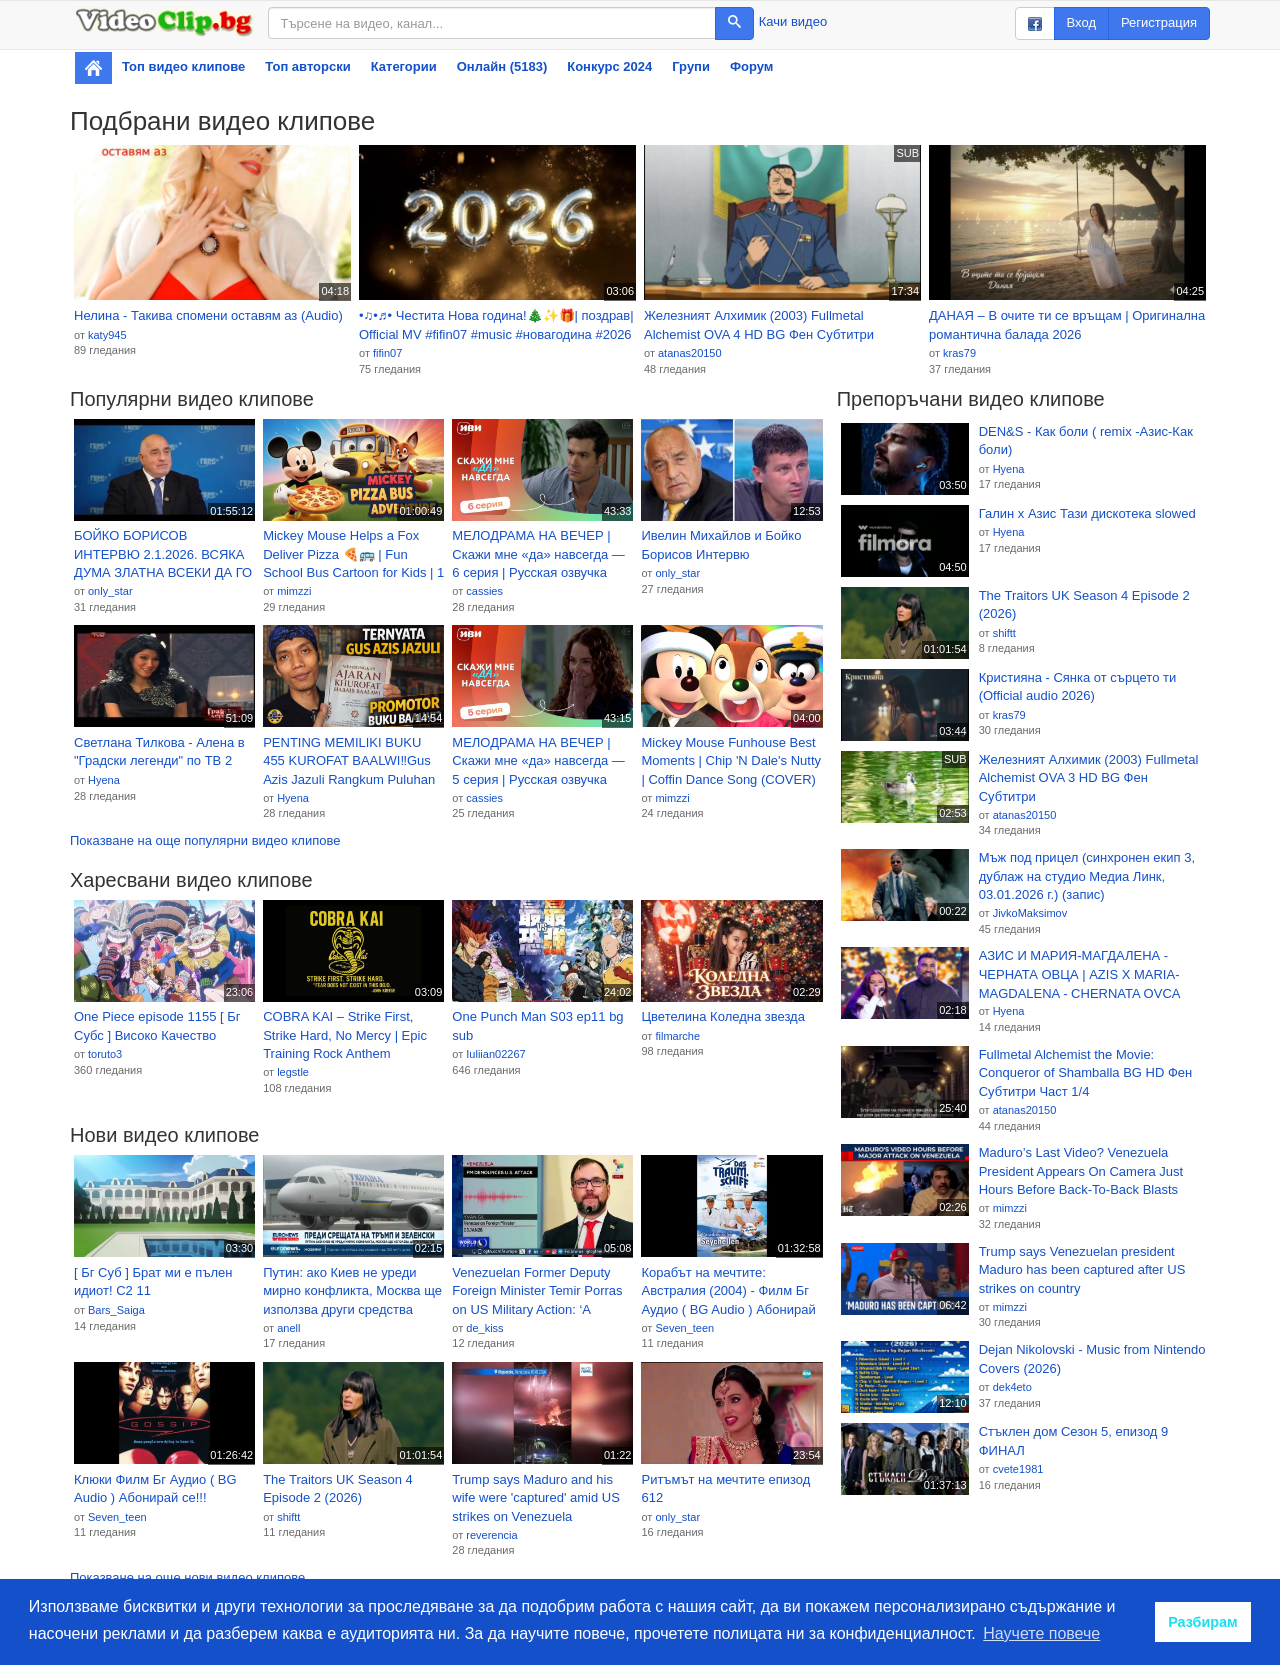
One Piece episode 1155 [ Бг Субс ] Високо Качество (157, 1026)
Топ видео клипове (183, 66)
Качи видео (793, 21)
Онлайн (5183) (502, 66)
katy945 (107, 335)
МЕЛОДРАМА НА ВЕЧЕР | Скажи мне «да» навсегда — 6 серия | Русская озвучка (538, 554)
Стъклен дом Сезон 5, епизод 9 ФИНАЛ (1074, 1441)
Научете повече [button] (1041, 1633)
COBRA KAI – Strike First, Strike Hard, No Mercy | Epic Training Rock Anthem (345, 1035)
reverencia (491, 1535)
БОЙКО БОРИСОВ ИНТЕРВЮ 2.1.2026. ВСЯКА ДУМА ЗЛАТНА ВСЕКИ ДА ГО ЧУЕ (163, 555)
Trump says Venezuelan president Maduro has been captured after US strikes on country (1082, 1270)
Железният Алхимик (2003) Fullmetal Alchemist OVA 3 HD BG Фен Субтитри (1089, 778)
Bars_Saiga (116, 1310)
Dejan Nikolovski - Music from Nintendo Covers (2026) (1092, 1359)
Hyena (104, 780)
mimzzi (294, 591)
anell (288, 1328)
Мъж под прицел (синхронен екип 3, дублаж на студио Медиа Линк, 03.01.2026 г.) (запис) (1087, 876)
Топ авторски (307, 66)
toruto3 (105, 1054)
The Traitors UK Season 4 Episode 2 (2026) (338, 1489)
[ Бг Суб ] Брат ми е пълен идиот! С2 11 (153, 1282)
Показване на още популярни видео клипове (205, 840)
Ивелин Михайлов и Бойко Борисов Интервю (721, 545)
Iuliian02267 (495, 1054)
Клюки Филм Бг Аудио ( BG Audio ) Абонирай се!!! (155, 1489)
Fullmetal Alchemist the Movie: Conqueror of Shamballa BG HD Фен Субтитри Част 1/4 (1086, 1073)
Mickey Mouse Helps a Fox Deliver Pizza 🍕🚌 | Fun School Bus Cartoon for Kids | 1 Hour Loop (353, 555)
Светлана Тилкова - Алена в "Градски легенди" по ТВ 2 (159, 752)
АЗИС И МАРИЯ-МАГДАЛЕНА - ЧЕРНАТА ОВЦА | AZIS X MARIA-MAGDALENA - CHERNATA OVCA (1080, 974)
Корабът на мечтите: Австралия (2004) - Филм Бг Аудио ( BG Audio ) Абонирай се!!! (728, 1292)
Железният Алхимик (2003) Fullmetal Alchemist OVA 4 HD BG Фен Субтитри (759, 325)
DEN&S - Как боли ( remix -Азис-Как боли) (1086, 441)
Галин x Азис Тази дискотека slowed (1087, 513)
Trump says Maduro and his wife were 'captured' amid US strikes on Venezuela (536, 1498)
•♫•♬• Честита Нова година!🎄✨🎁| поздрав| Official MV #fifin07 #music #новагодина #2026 (496, 325)
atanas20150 (690, 353)
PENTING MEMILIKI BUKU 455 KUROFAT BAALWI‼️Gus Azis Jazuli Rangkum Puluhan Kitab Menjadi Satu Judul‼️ (349, 762)
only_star (110, 591)
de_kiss (484, 1328)
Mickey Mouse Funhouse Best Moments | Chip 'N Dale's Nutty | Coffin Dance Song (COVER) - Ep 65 (731, 762)
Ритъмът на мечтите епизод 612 (725, 1489)
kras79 (959, 353)
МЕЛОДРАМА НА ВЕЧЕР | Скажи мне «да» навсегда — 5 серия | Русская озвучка (538, 761)
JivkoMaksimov (1030, 913)
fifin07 (387, 353)
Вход (1081, 22)
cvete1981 (1018, 1469)
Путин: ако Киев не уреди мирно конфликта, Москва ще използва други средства (352, 1291)
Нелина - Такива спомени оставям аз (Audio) (208, 315)
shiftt (288, 1517)
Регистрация (1159, 22)
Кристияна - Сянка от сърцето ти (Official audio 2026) (1078, 687)
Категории (404, 66)
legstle (293, 1072)
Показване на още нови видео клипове (187, 1577)
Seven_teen (684, 1328)
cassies (484, 591)
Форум (751, 66)
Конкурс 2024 (609, 66)
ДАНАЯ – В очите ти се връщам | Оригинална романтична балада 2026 (1067, 325)
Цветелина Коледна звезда (722, 1016)
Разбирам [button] (1203, 1622)
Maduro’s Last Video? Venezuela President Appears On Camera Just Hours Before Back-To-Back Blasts (1081, 1171)
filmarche (677, 1036)
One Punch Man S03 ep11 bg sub (537, 1026)
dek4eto (1012, 1387)
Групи (691, 66)
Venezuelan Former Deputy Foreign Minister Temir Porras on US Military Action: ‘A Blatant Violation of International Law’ (537, 1292)
